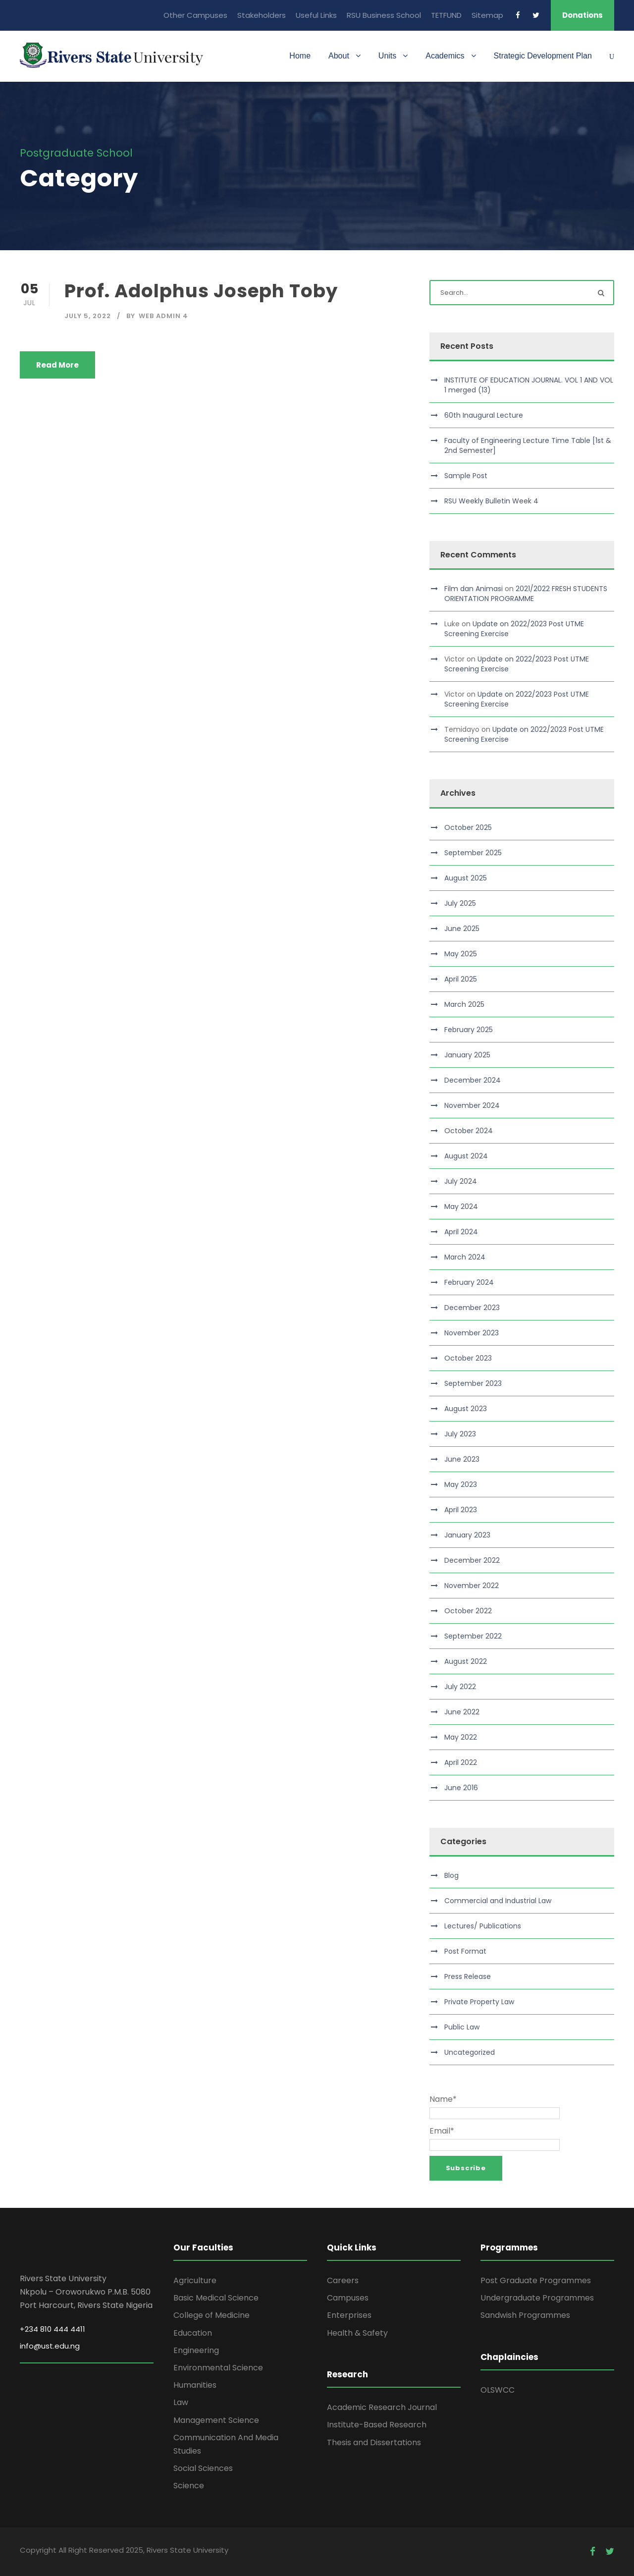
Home (300, 56)
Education (192, 2333)
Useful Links (316, 15)
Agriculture (194, 2280)
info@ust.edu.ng (50, 2346)
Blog (451, 1875)
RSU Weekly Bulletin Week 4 (491, 501)
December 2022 (472, 1560)
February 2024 (469, 1282)
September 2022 (473, 1636)
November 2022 (471, 1585)
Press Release (467, 1976)
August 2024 (466, 1156)
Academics (444, 56)
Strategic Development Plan (543, 56)
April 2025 (460, 979)
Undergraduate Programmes (537, 2297)
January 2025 (467, 1055)
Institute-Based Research (376, 2424)
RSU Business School (384, 15)
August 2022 (465, 1661)
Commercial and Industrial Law (497, 1901)
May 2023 (460, 1484)
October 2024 (468, 1131)
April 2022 (460, 1762)
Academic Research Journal (382, 2407)
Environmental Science (218, 2367)
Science (188, 2485)
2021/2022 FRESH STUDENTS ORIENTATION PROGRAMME (525, 593)
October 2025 (468, 827)
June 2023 (461, 1459)
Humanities (194, 2385)
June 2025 (461, 928)
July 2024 (460, 1181)
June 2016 (461, 1788)
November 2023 (471, 1333)
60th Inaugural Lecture (483, 415)
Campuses (348, 2297)
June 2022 (461, 1712)
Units (387, 56)
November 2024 (472, 1105)
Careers (343, 2280)
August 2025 (465, 878)
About (338, 56)
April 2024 (461, 1232)
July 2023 (460, 1434)
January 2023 (467, 1535)
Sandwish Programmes (525, 2315)
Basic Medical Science (216, 2297)
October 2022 (468, 1611)
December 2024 (472, 1080)
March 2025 (464, 1004)
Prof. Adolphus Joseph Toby (201, 291)
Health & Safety (357, 2333)
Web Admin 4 (163, 316)
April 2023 (460, 1510)
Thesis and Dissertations (374, 2442)
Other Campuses (195, 15)
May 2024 (461, 1206)
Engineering (196, 2350)
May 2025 (460, 954)
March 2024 (464, 1257)
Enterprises (349, 2315)
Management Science (216, 2420)
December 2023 (472, 1308)
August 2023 (465, 1409)
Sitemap (487, 15)
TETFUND (446, 15)
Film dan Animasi (473, 589)
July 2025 (460, 903)
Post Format (465, 1951)
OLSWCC (497, 2390)
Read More (57, 365)
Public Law (461, 2027)
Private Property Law (479, 2002)
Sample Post (465, 476)
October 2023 (468, 1358)
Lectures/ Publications (482, 1926)
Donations (582, 15)
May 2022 (460, 1737)
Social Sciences (203, 2468)
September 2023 (473, 1383)
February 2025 (468, 1030)
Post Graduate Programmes (535, 2280)
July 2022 (460, 1687)
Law (180, 2402)
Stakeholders (261, 15)
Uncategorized (469, 2052)
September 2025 (473, 853)
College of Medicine (211, 2315)
